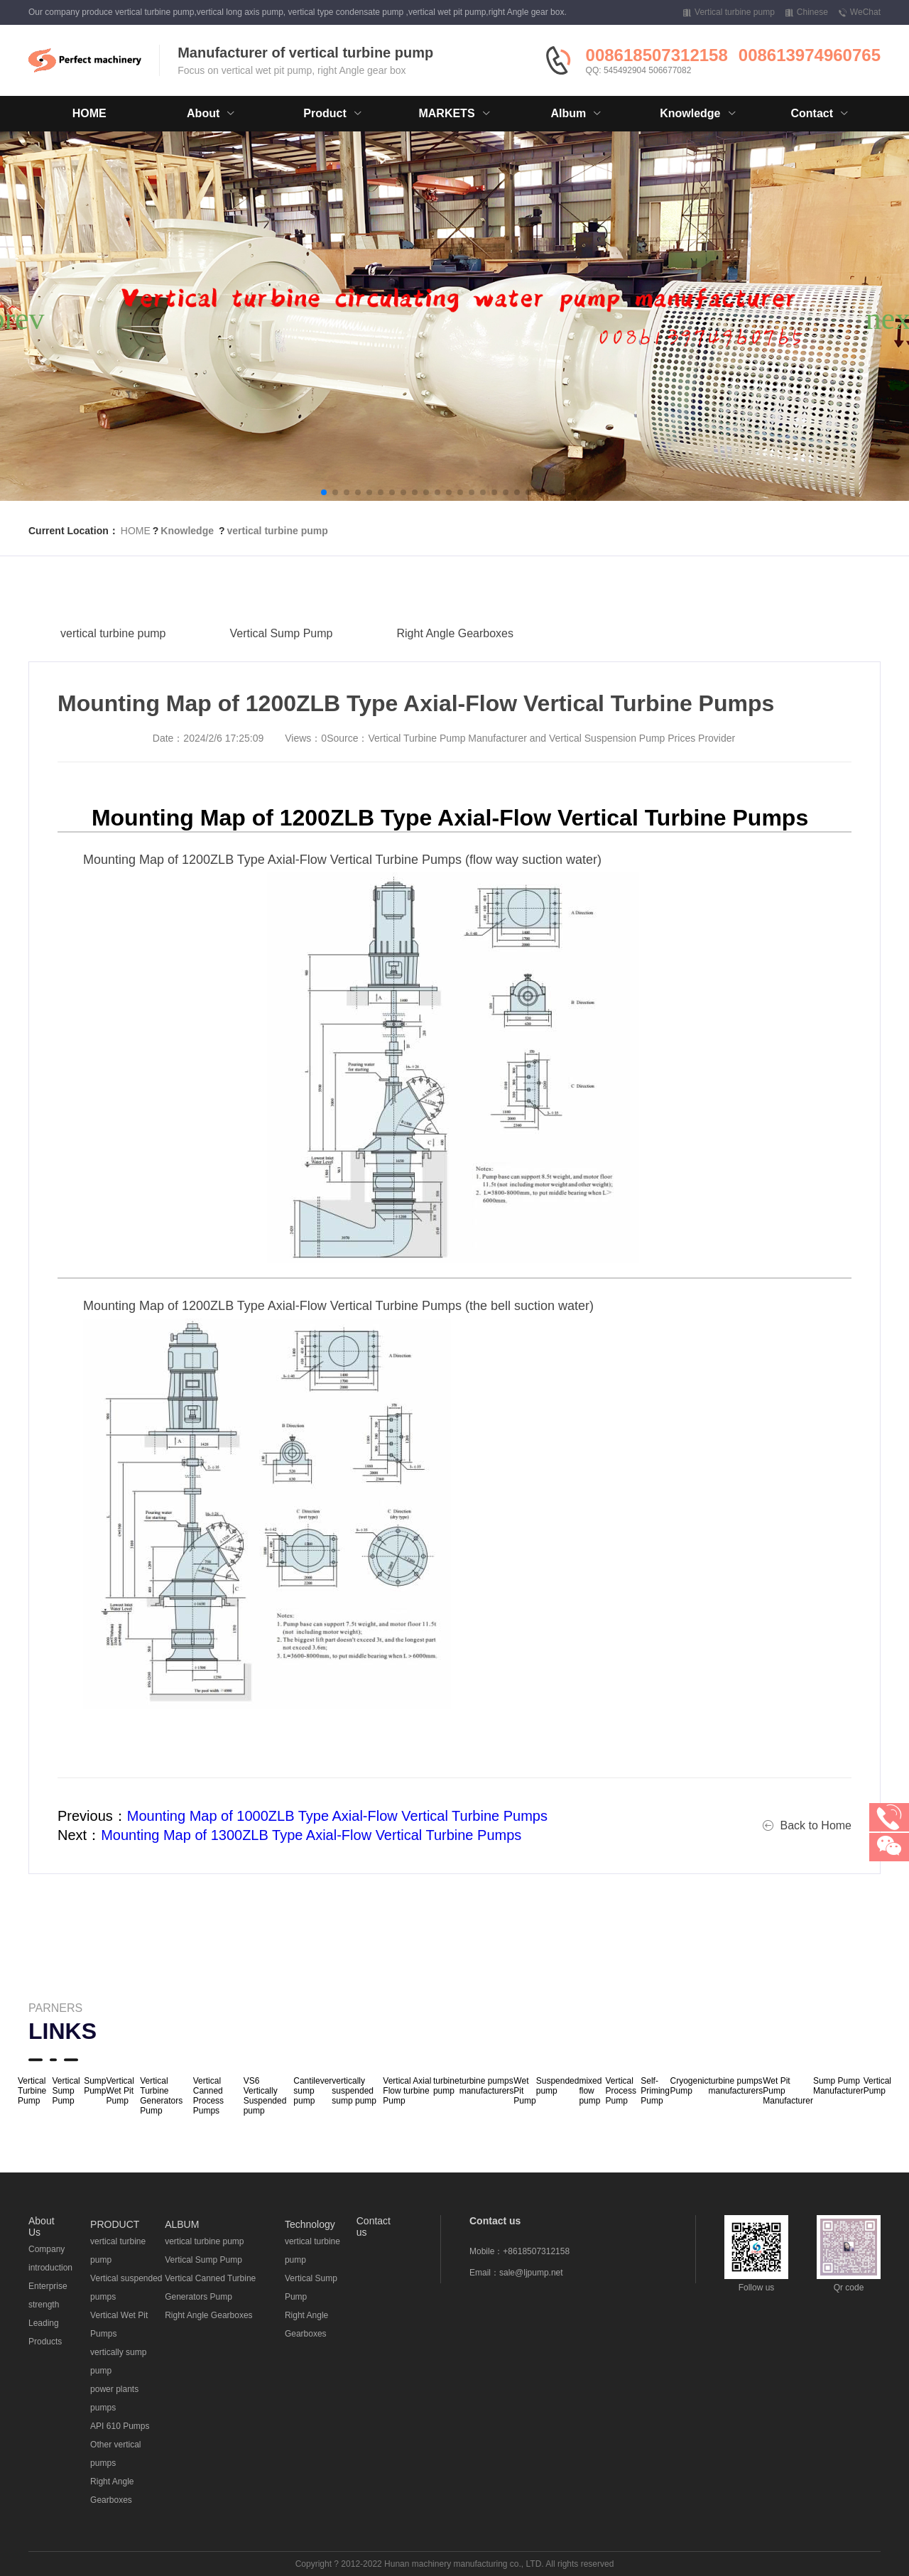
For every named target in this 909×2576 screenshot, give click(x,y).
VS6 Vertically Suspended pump (265, 2096)
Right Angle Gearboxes (454, 651)
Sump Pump (95, 2086)
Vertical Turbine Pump (32, 2091)
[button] (324, 492)
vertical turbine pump (277, 530)
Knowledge (187, 530)
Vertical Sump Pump (281, 651)
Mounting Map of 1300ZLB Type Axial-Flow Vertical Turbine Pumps (311, 1835)
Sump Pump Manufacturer (838, 2086)
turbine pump (446, 2086)
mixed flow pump (590, 2091)
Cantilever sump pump (312, 2091)
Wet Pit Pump (524, 2091)
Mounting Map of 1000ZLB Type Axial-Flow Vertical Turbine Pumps (337, 1816)
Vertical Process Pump (621, 2091)
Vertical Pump (877, 2086)
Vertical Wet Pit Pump (120, 2091)
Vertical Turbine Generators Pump (161, 2096)
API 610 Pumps (119, 2426)
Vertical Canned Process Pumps (208, 2096)
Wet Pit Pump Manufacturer (788, 2091)
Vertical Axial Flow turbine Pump (407, 2091)
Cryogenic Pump (689, 2086)
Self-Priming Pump (655, 2091)
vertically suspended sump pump (354, 2091)
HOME (89, 113)
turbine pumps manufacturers (486, 2086)
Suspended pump (557, 2086)
